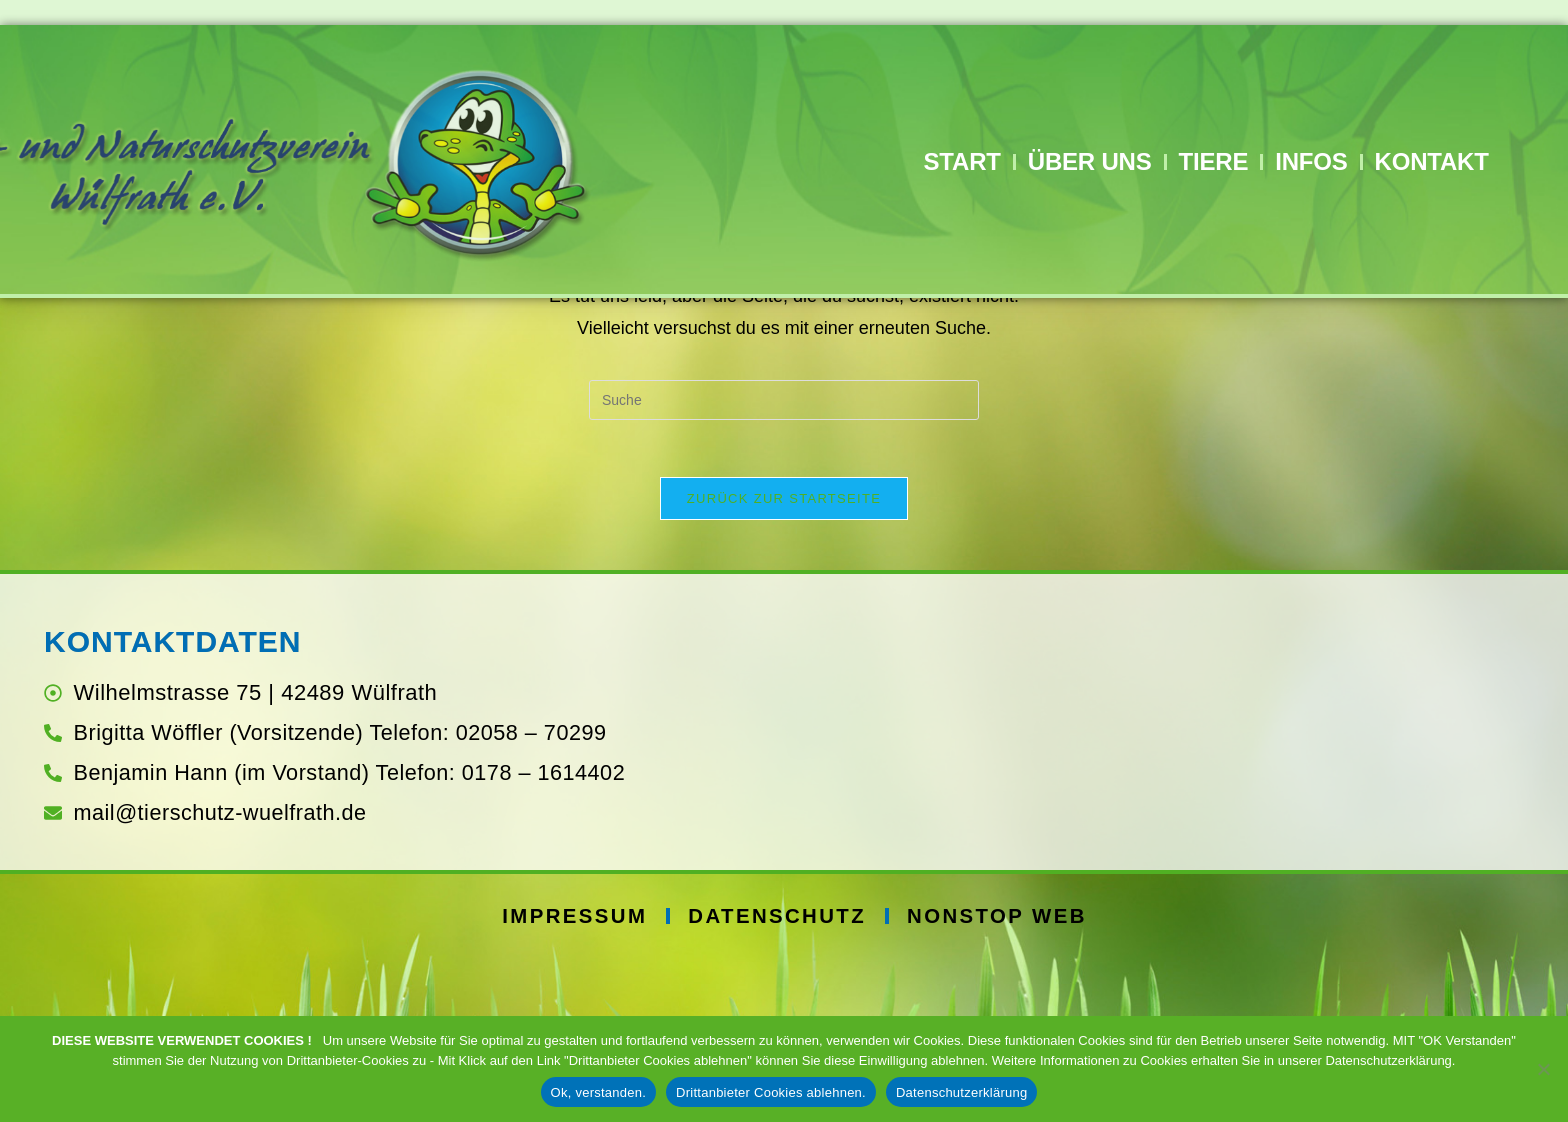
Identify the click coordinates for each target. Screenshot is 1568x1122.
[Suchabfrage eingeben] (784, 559)
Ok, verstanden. (599, 1092)
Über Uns (1090, 161)
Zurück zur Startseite (784, 660)
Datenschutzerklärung (961, 1092)
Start (962, 161)
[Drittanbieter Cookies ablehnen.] (1543, 1069)
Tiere (1214, 161)
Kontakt (1432, 161)
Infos (1311, 161)
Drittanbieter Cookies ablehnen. (771, 1092)
